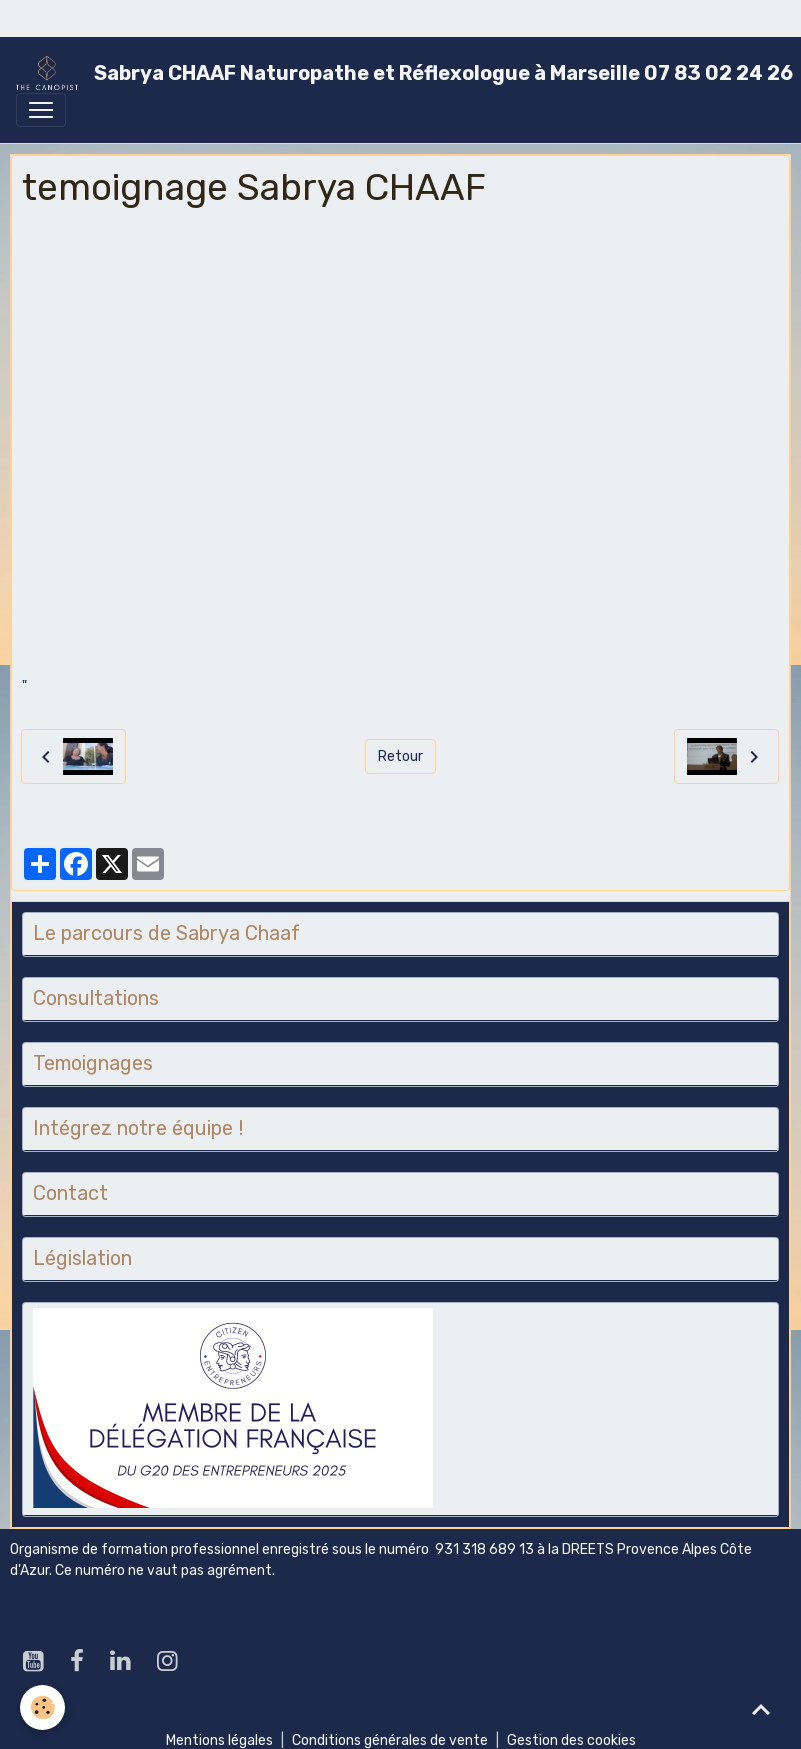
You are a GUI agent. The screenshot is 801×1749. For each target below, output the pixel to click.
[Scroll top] (761, 1709)
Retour (400, 756)
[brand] (392, 73)
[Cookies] (42, 1707)
